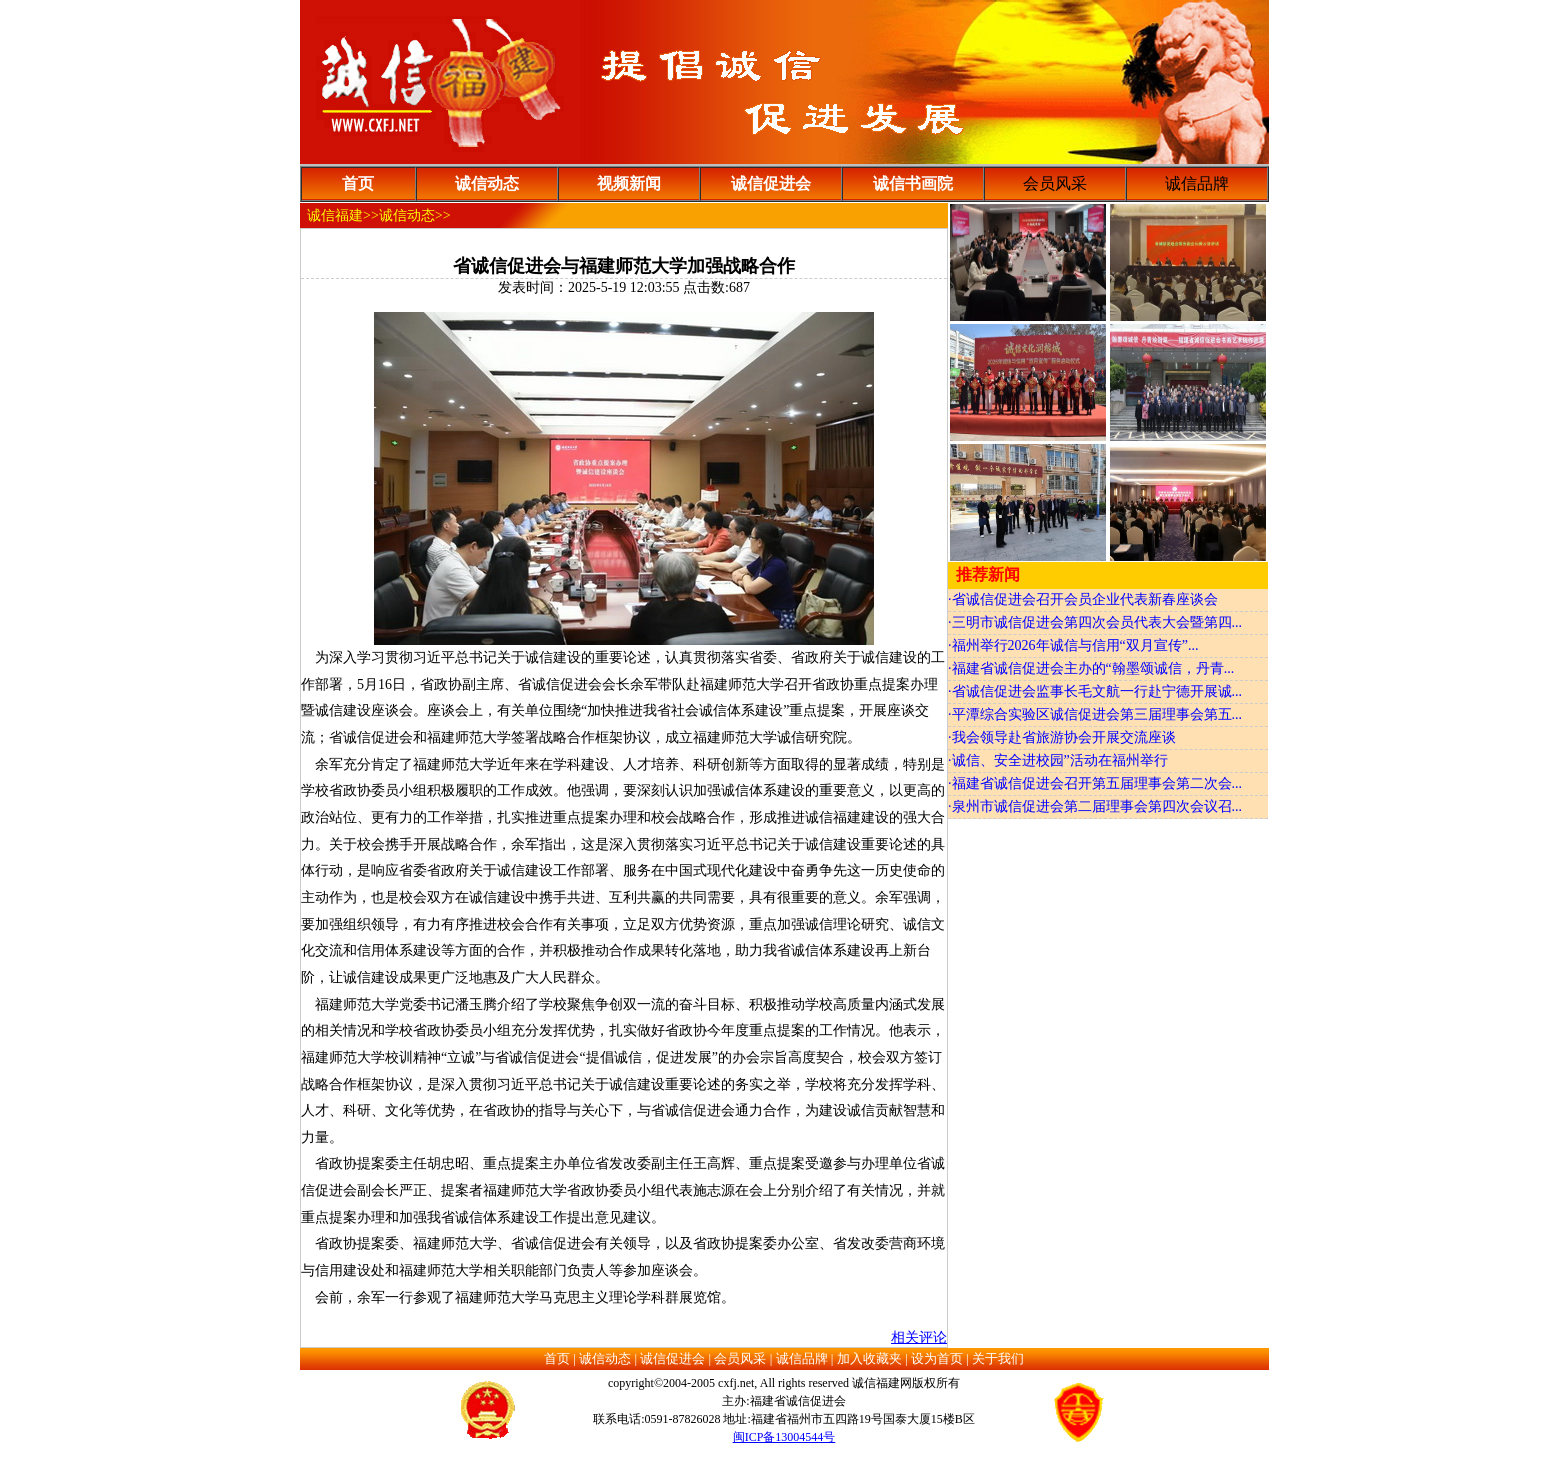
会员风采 (740, 1358)
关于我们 (998, 1358)
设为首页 (937, 1358)
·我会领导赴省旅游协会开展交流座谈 (1062, 737)
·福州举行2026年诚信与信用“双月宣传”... (1073, 645)
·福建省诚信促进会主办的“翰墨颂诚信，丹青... (1091, 668)
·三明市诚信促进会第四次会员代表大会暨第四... (1095, 622)
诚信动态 (487, 183)
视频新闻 (629, 183)
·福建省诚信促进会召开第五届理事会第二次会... (1095, 783)
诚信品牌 (802, 1358)
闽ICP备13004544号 (784, 1437)
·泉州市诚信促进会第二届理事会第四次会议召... (1095, 806)
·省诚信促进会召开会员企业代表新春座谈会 (1083, 599)
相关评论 (919, 1337)
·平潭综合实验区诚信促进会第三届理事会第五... (1095, 714)
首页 (358, 183)
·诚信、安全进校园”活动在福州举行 (1058, 760)
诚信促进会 (771, 183)
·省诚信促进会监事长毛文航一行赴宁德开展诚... (1095, 691)
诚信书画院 (913, 183)
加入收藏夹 (869, 1358)
